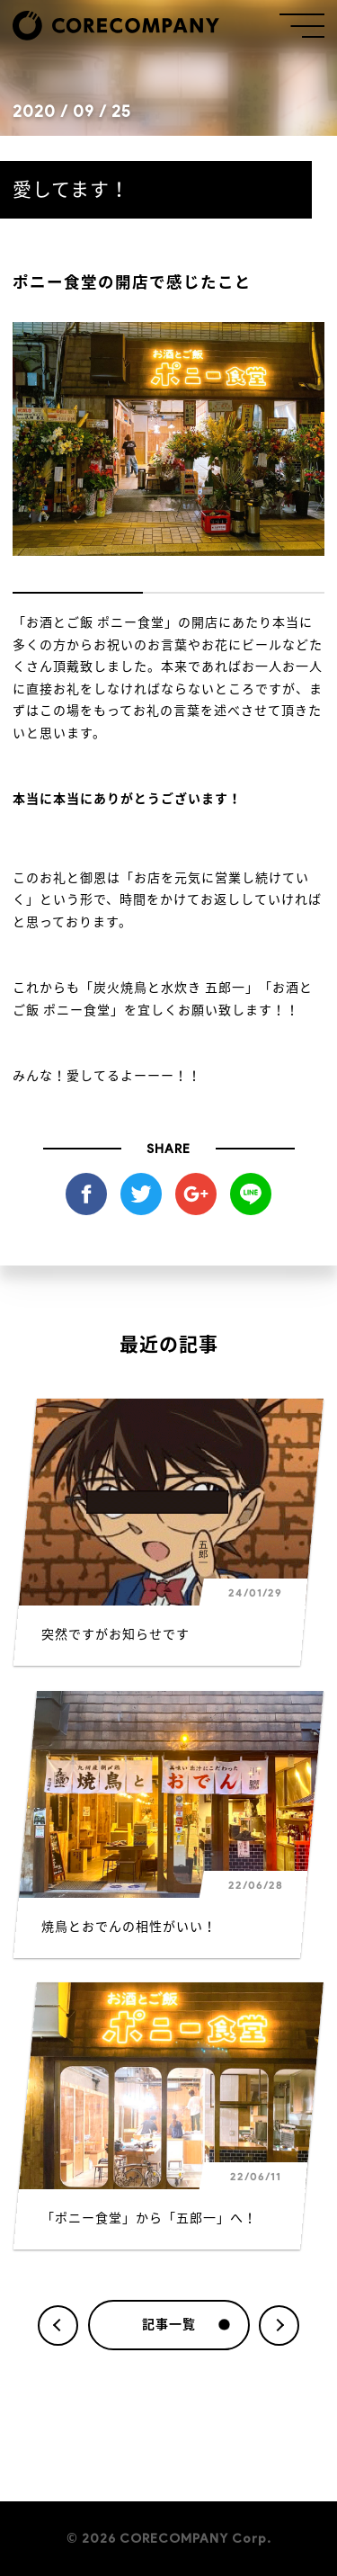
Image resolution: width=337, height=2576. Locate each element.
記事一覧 (185, 2324)
